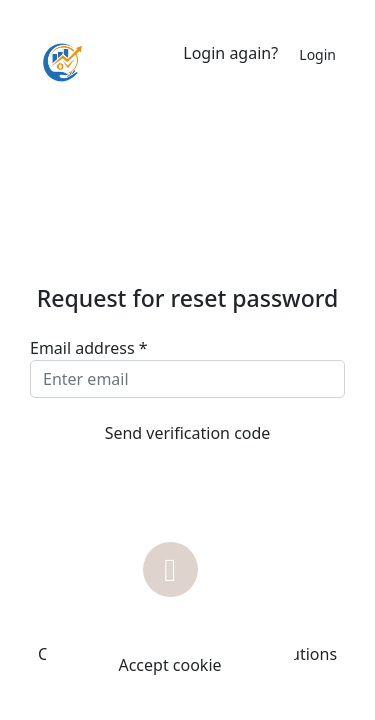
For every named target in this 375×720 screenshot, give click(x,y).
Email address (89, 348)
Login (317, 54)
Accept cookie (169, 665)
